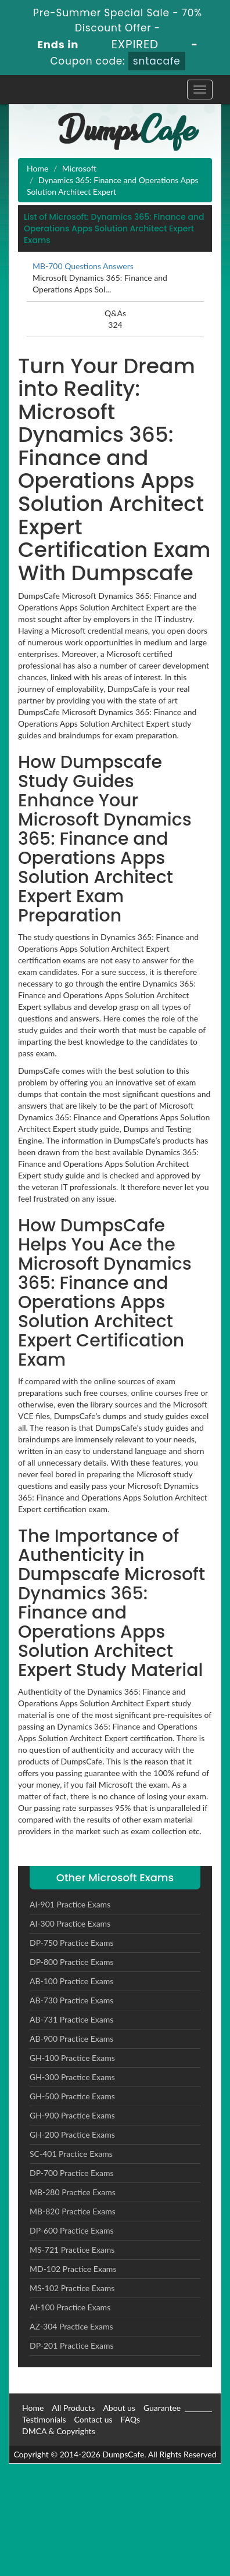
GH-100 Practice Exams (72, 2058)
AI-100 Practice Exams (70, 2307)
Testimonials (44, 2419)
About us (119, 2408)
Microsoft (79, 168)
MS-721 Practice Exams (72, 2250)
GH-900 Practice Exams (72, 2115)
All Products (73, 2408)
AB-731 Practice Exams (71, 2019)
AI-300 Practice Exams (70, 1923)
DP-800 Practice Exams (72, 1962)
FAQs (130, 2419)
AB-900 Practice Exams (71, 2038)
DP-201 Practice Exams (72, 2345)
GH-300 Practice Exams (72, 2077)
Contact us (93, 2419)
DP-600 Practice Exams (72, 2230)
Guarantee (162, 2408)
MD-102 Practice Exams (73, 2269)
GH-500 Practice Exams (72, 2096)
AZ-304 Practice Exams (71, 2326)
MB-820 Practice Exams (73, 2211)
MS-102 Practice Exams (72, 2288)
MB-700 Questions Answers (83, 266)
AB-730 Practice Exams (71, 2000)
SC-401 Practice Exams (71, 2154)
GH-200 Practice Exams (72, 2134)
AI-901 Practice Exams (70, 1904)
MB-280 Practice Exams (73, 2192)
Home (37, 168)
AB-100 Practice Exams (71, 1981)
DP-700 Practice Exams (72, 2173)
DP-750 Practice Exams (72, 1943)
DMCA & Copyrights (58, 2431)
